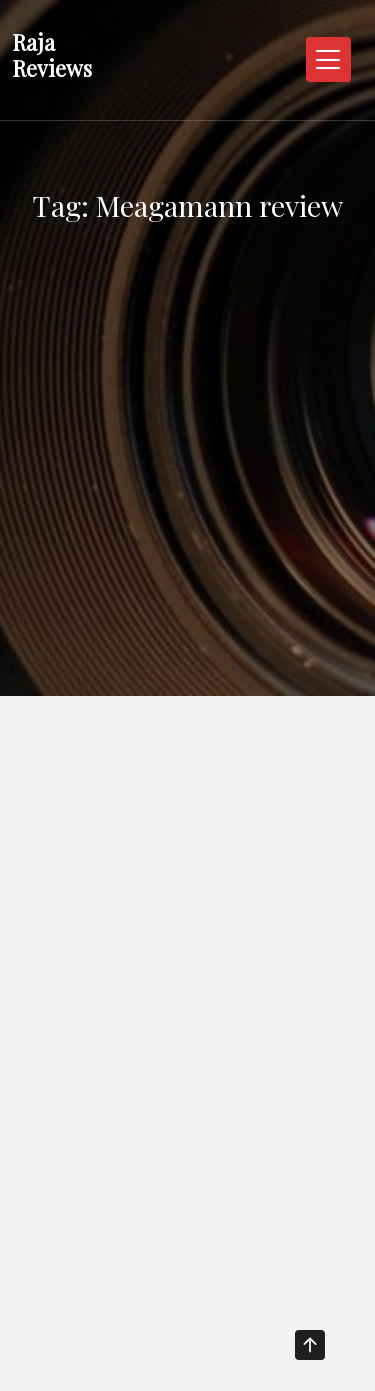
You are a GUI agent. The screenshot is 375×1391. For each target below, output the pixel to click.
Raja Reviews (52, 55)
